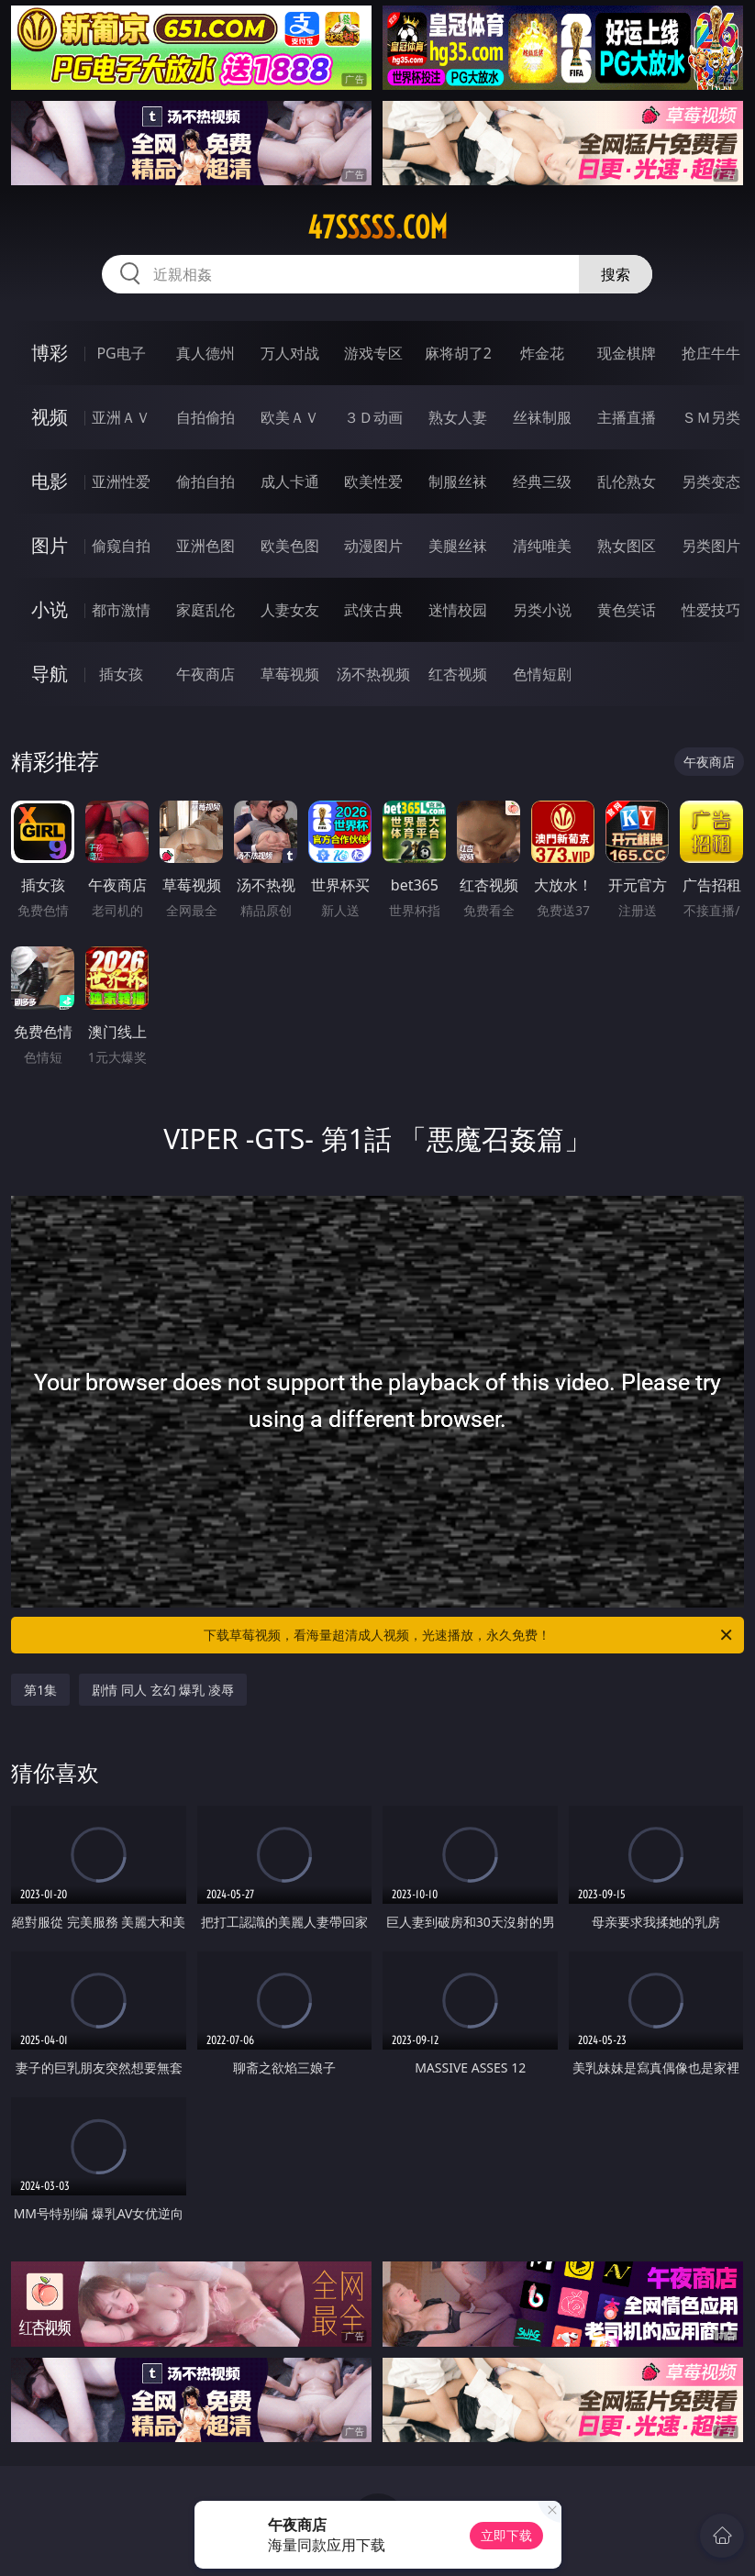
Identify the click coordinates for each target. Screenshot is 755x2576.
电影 (49, 481)
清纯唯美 (542, 546)
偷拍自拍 (205, 481)
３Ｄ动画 (373, 417)
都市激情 (121, 610)
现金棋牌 (626, 353)
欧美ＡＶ (290, 417)
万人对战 (290, 353)
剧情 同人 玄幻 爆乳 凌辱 (163, 1689)
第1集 (40, 1689)
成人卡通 (290, 481)
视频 (49, 416)
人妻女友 (290, 610)
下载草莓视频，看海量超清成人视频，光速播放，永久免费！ (469, 1635)
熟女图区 (626, 546)
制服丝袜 (457, 481)
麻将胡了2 (458, 353)
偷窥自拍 (121, 546)
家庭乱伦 (205, 610)
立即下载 (506, 2535)
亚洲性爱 (121, 481)
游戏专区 (373, 353)
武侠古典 (373, 610)
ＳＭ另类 (711, 417)
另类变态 (711, 481)
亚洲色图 (205, 546)
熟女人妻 (457, 417)
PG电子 (120, 353)
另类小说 (542, 610)
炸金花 (542, 353)
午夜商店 (205, 674)
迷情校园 (457, 610)
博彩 (49, 352)
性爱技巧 (711, 610)
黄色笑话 (626, 610)
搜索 (615, 274)
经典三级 (542, 481)
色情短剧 (542, 674)
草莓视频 (290, 674)
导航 (49, 673)
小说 (49, 609)
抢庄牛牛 (711, 353)
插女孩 (121, 674)
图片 (49, 545)
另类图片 (711, 546)
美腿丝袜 (457, 546)
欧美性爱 (373, 481)
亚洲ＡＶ (121, 417)
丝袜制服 (542, 417)
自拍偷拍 (205, 417)
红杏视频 (457, 674)
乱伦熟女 (626, 481)
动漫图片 (373, 546)
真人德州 (205, 353)
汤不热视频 (373, 674)
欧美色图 (290, 546)
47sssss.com (377, 227)
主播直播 (626, 417)
